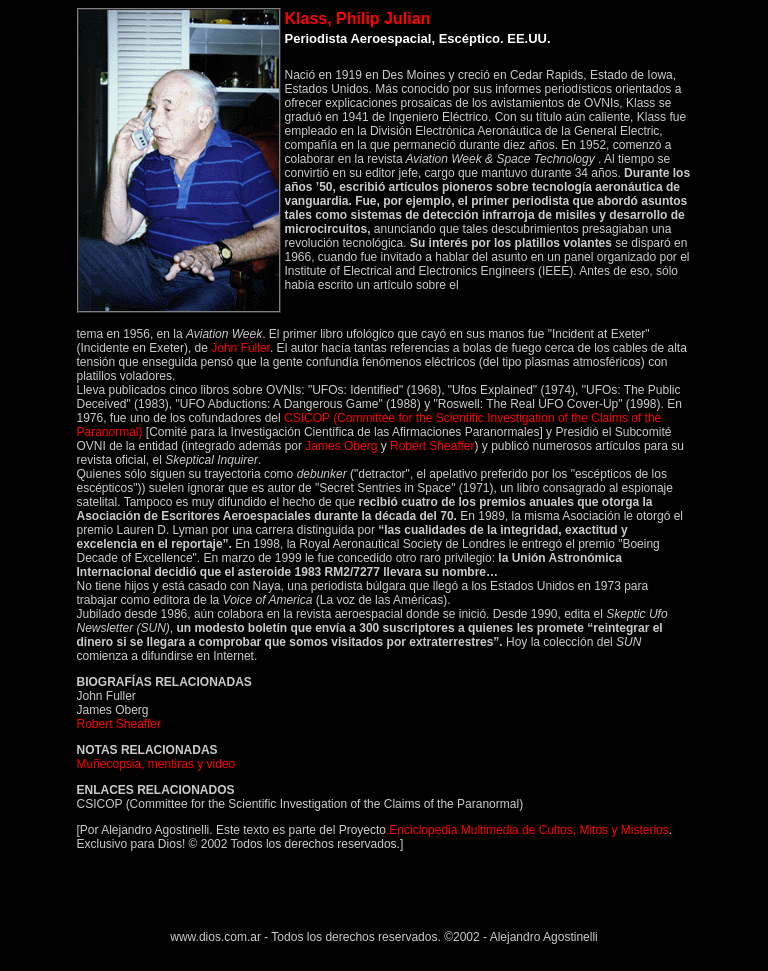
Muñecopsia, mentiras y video (156, 764)
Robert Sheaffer (432, 446)
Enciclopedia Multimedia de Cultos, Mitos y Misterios (528, 830)
